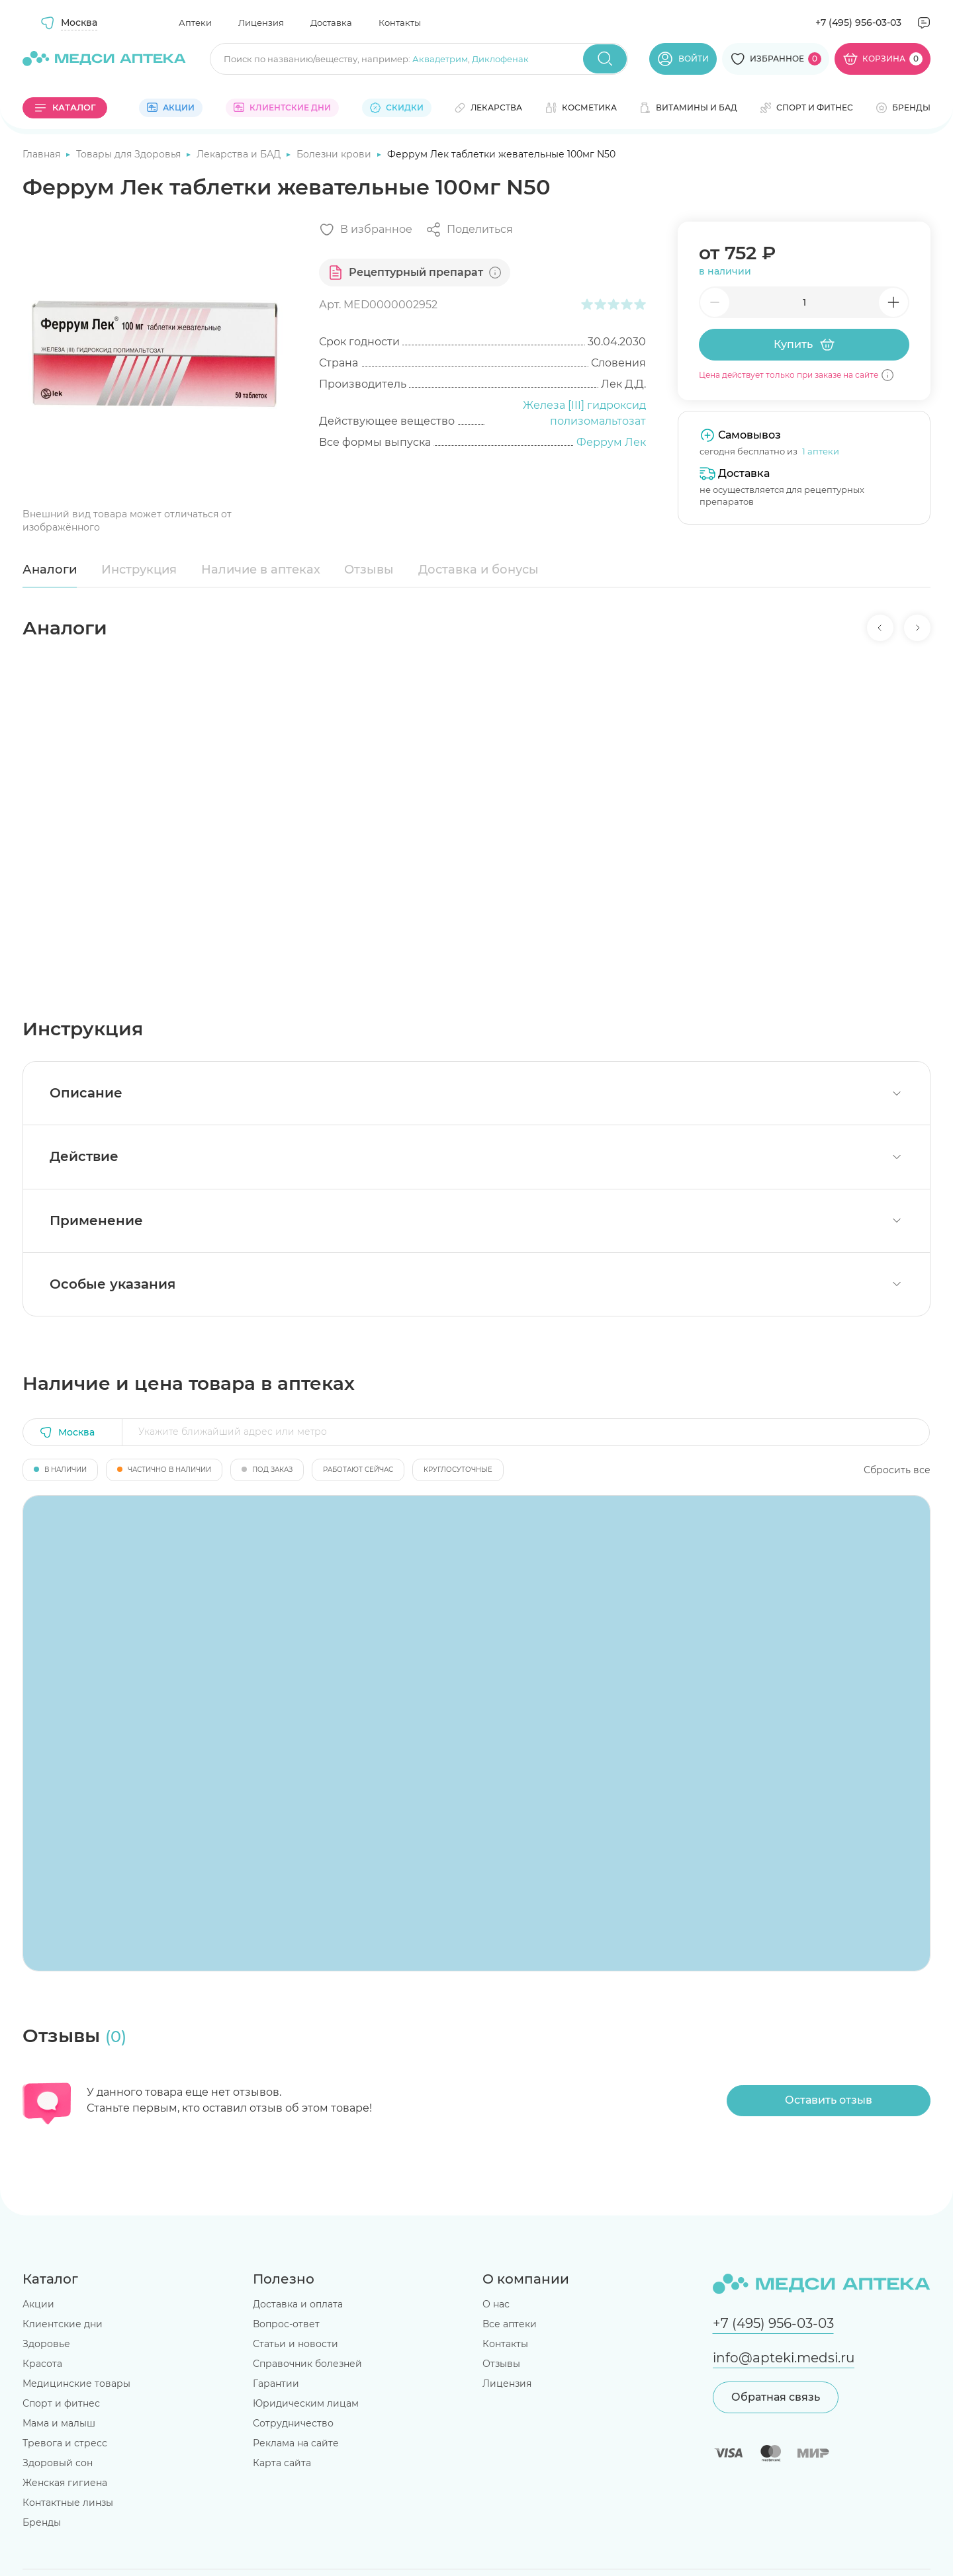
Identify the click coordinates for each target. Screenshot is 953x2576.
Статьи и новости (295, 2344)
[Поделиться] (469, 229)
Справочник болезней (307, 2364)
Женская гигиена (65, 2483)
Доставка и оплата (298, 2304)
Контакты (400, 22)
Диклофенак (500, 59)
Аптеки (195, 22)
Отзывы (369, 569)
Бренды (42, 2522)
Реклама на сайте (296, 2443)
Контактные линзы (68, 2503)
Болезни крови (335, 154)
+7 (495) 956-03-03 (858, 22)
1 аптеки (820, 451)
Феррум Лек (611, 442)
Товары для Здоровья (129, 154)
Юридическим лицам (306, 2403)
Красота (42, 2364)
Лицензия (261, 22)
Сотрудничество (293, 2423)
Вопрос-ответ (286, 2324)
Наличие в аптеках (260, 569)
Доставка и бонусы (478, 569)
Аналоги (50, 569)
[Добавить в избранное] (365, 229)
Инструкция (139, 569)
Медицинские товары (76, 2383)
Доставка (331, 22)
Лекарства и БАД (240, 154)
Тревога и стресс (65, 2443)
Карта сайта (282, 2463)
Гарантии (276, 2383)
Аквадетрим (440, 59)
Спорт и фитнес (61, 2403)
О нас (496, 2304)
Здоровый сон (58, 2463)
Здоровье (46, 2344)
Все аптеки (509, 2324)
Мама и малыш (59, 2423)
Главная (43, 154)
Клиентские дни (63, 2324)
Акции (38, 2304)
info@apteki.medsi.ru (783, 2358)
